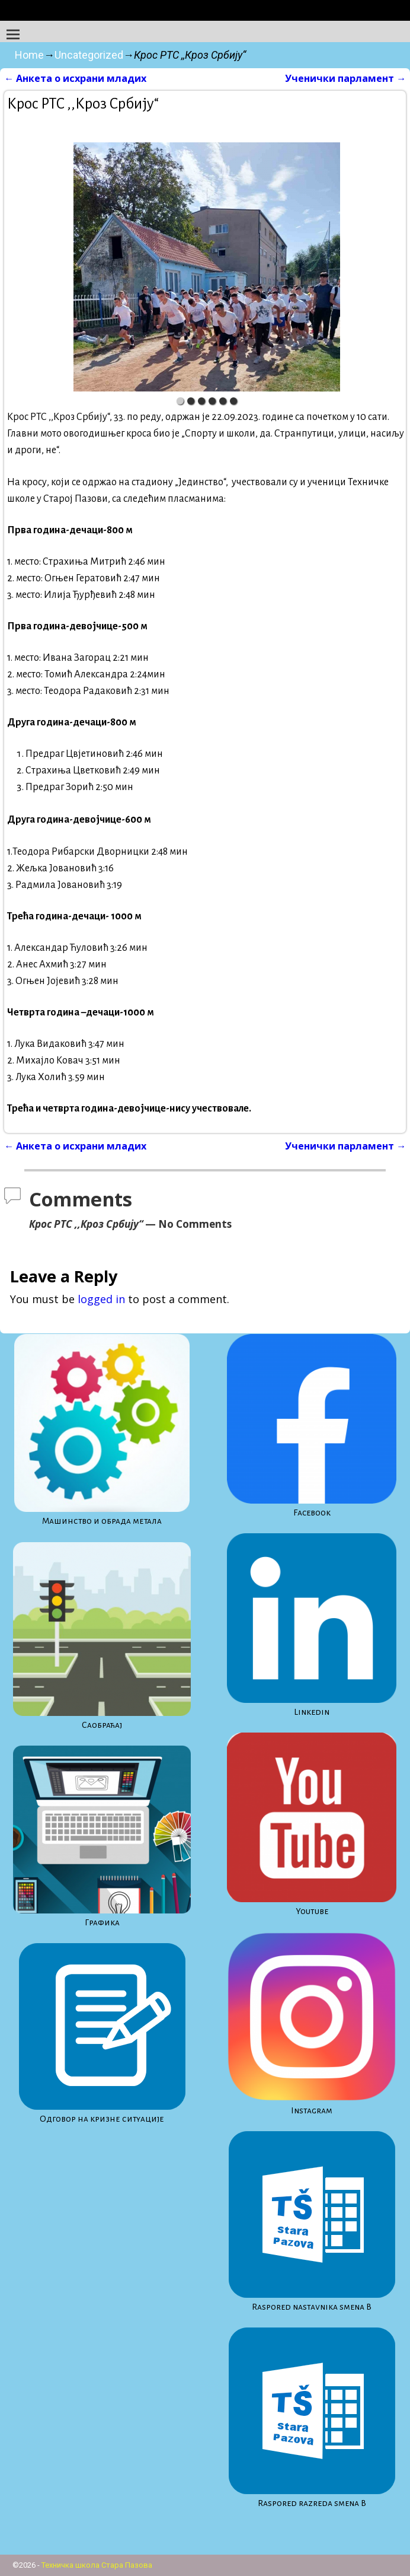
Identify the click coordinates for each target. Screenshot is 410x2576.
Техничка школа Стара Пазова (96, 2565)
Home (29, 55)
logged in (101, 1299)
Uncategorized (89, 55)
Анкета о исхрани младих (75, 78)
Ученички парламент (345, 78)
